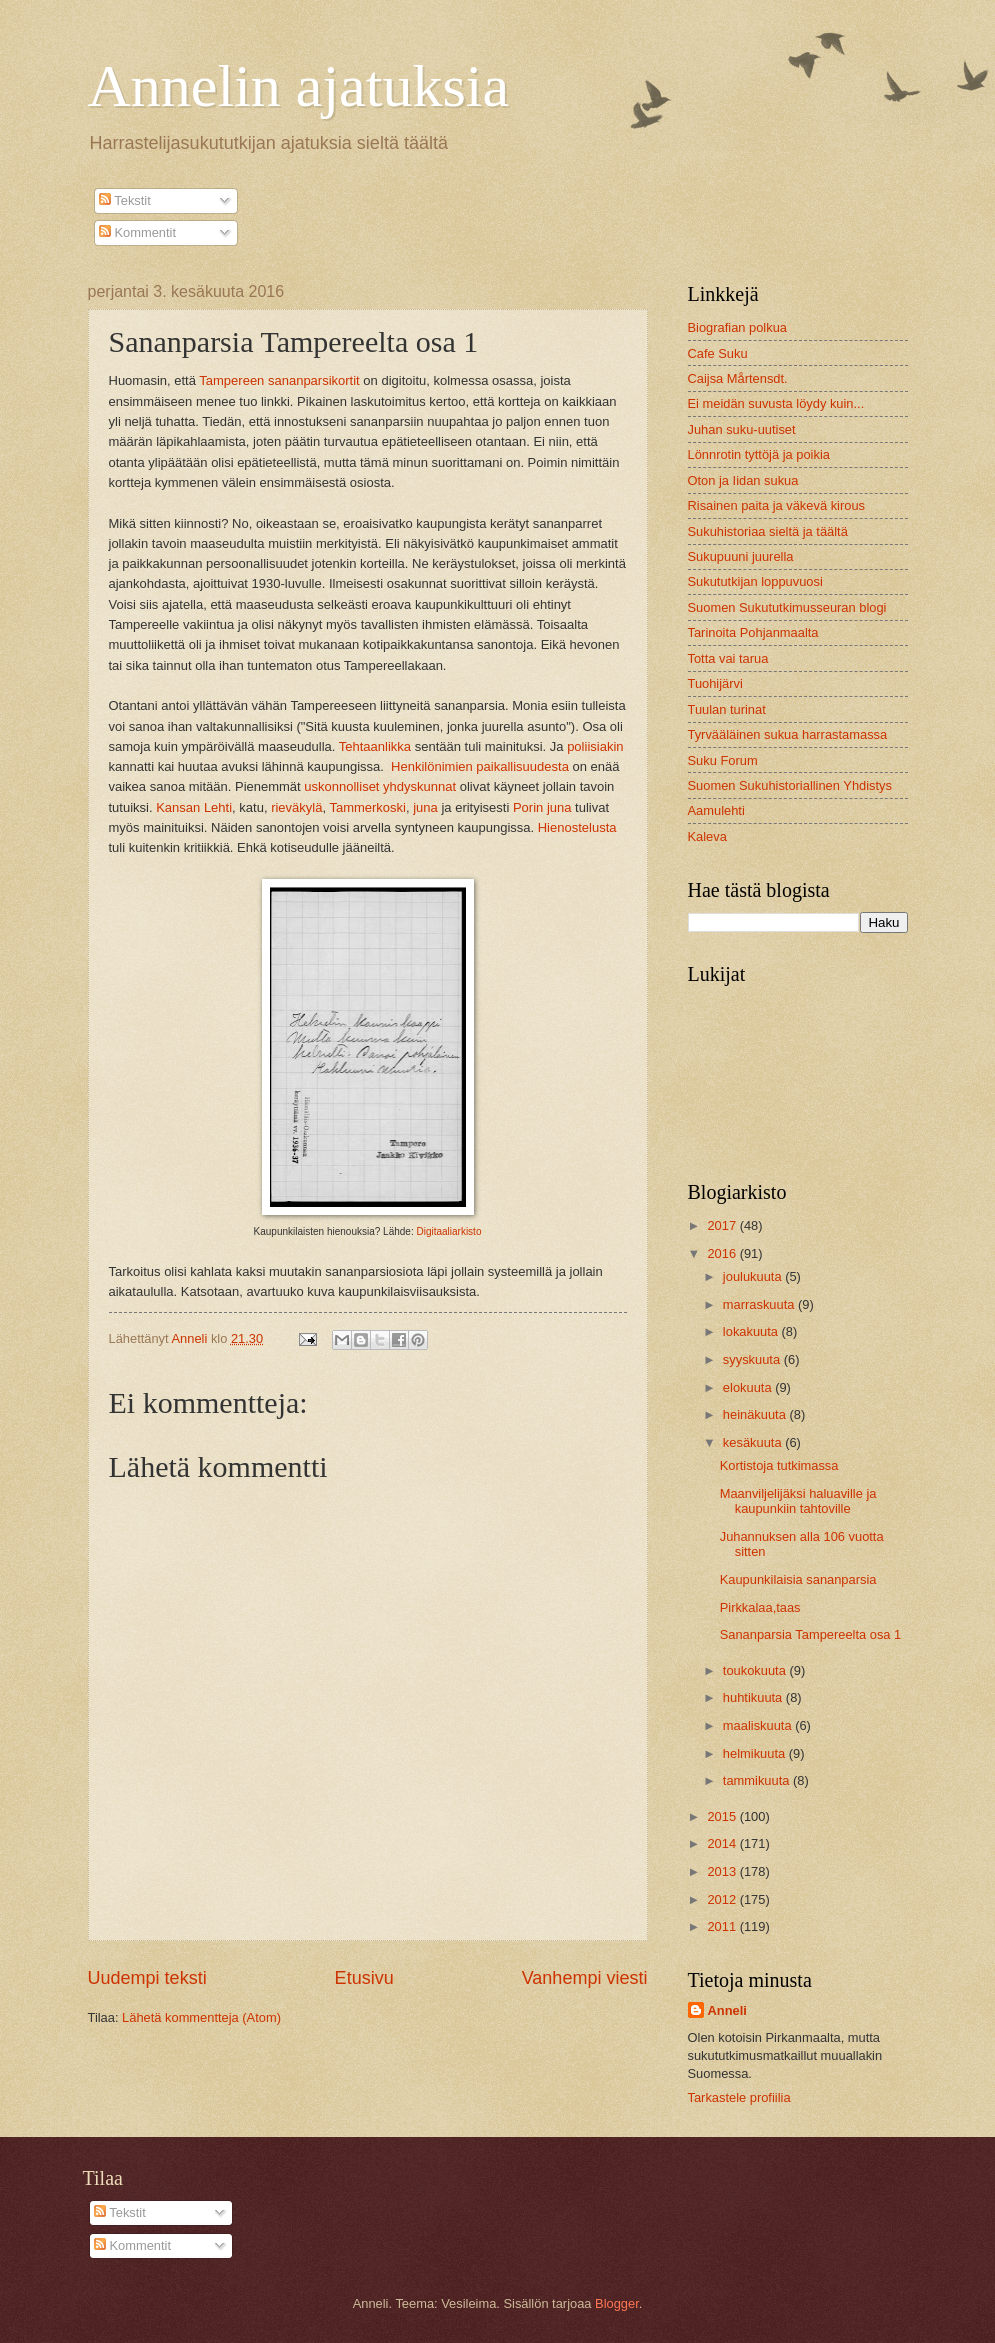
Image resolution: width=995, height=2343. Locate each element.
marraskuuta (760, 1304)
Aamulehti (716, 810)
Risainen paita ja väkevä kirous (776, 505)
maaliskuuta (759, 1725)
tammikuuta (758, 1780)
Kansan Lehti (194, 807)
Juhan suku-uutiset (742, 429)
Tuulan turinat (727, 709)
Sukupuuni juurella (741, 556)
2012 (723, 1899)
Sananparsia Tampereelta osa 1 (811, 1634)
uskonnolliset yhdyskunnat (380, 786)
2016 (723, 1253)
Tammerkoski (367, 807)
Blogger (617, 2303)
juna (425, 807)
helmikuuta (756, 1753)
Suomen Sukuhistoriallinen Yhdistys (790, 785)
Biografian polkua (738, 327)
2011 (723, 1926)
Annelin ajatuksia (299, 86)
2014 (723, 1843)
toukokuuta (756, 1670)
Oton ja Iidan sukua (743, 480)
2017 (723, 1225)
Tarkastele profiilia (739, 2097)
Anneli (727, 2010)
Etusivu (364, 1978)
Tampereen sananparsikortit (279, 380)
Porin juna (542, 807)
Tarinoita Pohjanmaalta (753, 632)
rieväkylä (296, 807)
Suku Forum (723, 760)
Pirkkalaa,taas (760, 1607)
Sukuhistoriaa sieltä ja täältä (768, 531)
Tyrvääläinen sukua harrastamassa (788, 734)
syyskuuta (753, 1359)
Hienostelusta (577, 827)
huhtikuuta (754, 1697)
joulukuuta (754, 1276)
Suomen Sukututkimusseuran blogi (787, 607)
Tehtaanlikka (375, 746)
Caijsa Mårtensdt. (738, 378)
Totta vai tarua (728, 658)
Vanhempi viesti (585, 1978)
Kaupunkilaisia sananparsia (798, 1579)
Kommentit (137, 232)
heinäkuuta (756, 1414)
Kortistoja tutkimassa (779, 1465)
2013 (723, 1871)
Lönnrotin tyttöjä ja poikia (759, 454)
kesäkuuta (754, 1442)
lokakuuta (752, 1331)
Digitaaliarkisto (448, 1231)
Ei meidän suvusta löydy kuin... (776, 403)
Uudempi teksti (147, 1978)
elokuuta (749, 1387)
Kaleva (707, 836)
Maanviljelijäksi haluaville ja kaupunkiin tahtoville (798, 1501)
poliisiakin (595, 746)
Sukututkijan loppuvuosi (755, 581)
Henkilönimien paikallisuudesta (480, 766)
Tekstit (125, 200)
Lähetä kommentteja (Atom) (201, 2017)
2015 (723, 1816)
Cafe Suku (718, 353)
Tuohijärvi (715, 683)
